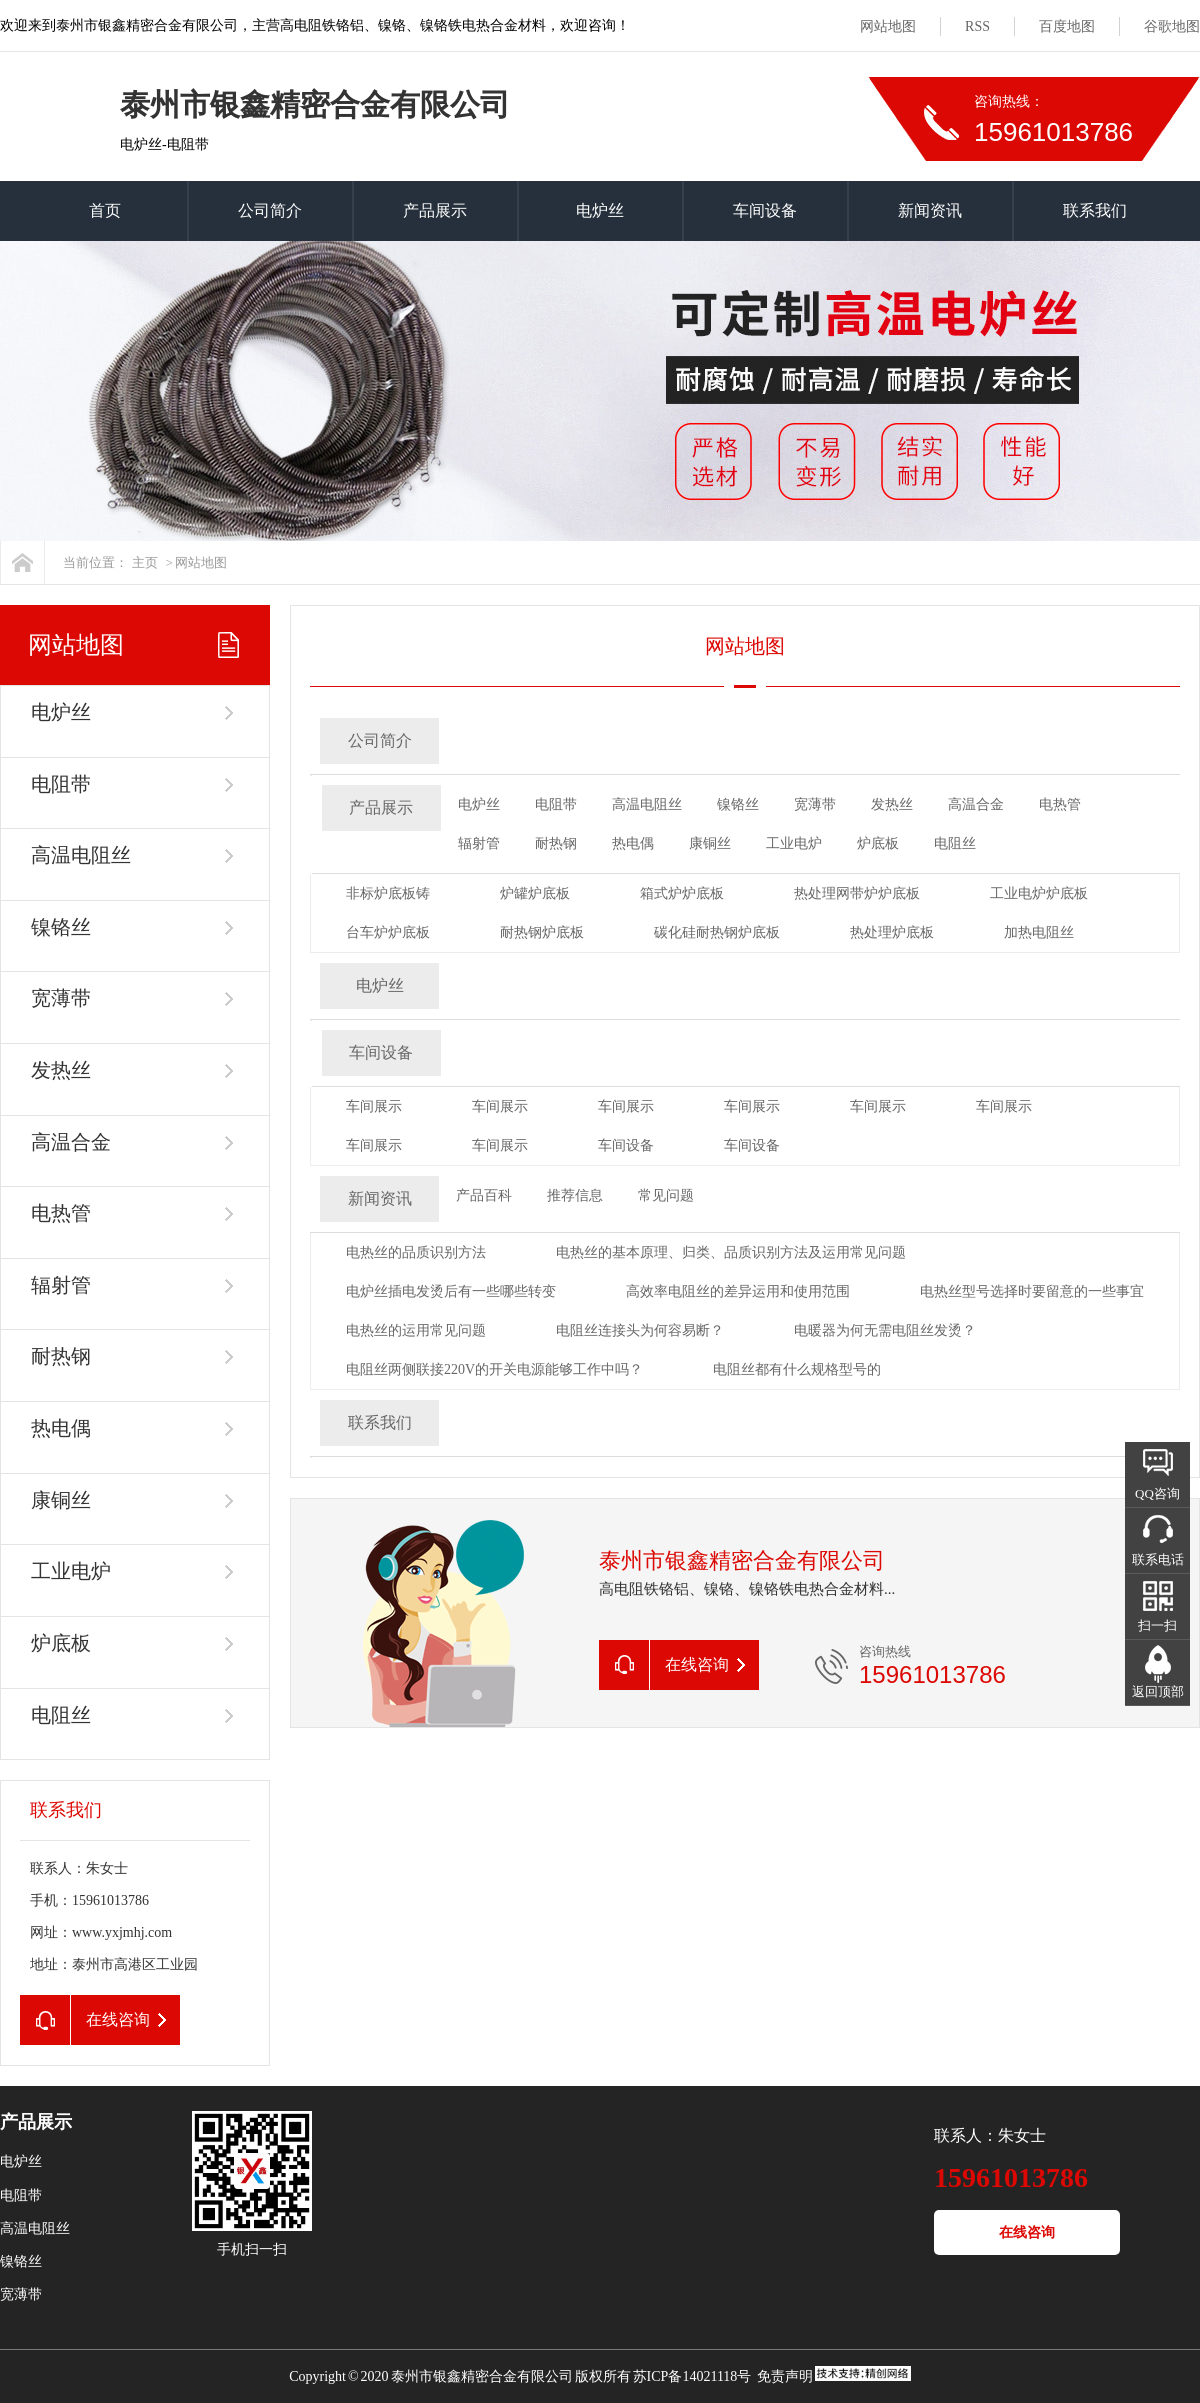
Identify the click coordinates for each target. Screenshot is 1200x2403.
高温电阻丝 (81, 855)
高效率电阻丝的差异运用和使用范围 (738, 1291)
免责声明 (785, 2376)
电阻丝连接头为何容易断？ (640, 1330)
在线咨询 (1027, 2232)
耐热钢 (61, 1356)
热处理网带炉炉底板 (857, 893)
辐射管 (61, 1285)
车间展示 (374, 1106)
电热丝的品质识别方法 (416, 1252)
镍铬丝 (61, 927)
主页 (145, 562)
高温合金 (71, 1142)
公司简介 (270, 210)
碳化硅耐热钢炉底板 (717, 932)
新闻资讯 (930, 210)
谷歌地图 (1172, 26)
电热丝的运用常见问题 (416, 1330)
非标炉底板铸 (388, 893)
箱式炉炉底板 (682, 893)
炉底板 (61, 1643)
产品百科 (484, 1195)
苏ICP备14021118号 (692, 2376)
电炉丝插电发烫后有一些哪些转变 (451, 1291)
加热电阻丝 (1039, 932)
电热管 (61, 1213)
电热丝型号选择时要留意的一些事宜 (1032, 1291)
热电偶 (61, 1428)
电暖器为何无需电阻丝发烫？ (885, 1330)
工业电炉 (71, 1571)
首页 (105, 210)
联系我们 (1095, 210)
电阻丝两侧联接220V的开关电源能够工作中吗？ (494, 1369)
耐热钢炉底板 (542, 932)
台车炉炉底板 (388, 932)
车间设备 (765, 210)
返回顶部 (1158, 1691)
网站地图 (888, 26)
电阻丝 (61, 1715)
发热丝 (61, 1070)
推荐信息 (575, 1195)
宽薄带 (61, 998)
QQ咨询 (1157, 1493)
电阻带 (61, 784)
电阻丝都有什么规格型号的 (797, 1369)
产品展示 (435, 210)
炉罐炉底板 (535, 893)
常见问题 (666, 1195)
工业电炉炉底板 (1039, 893)
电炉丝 (600, 210)
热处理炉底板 (892, 932)
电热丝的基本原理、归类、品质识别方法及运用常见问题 (731, 1252)
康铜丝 (61, 1500)
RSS (977, 26)
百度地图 (1067, 26)
